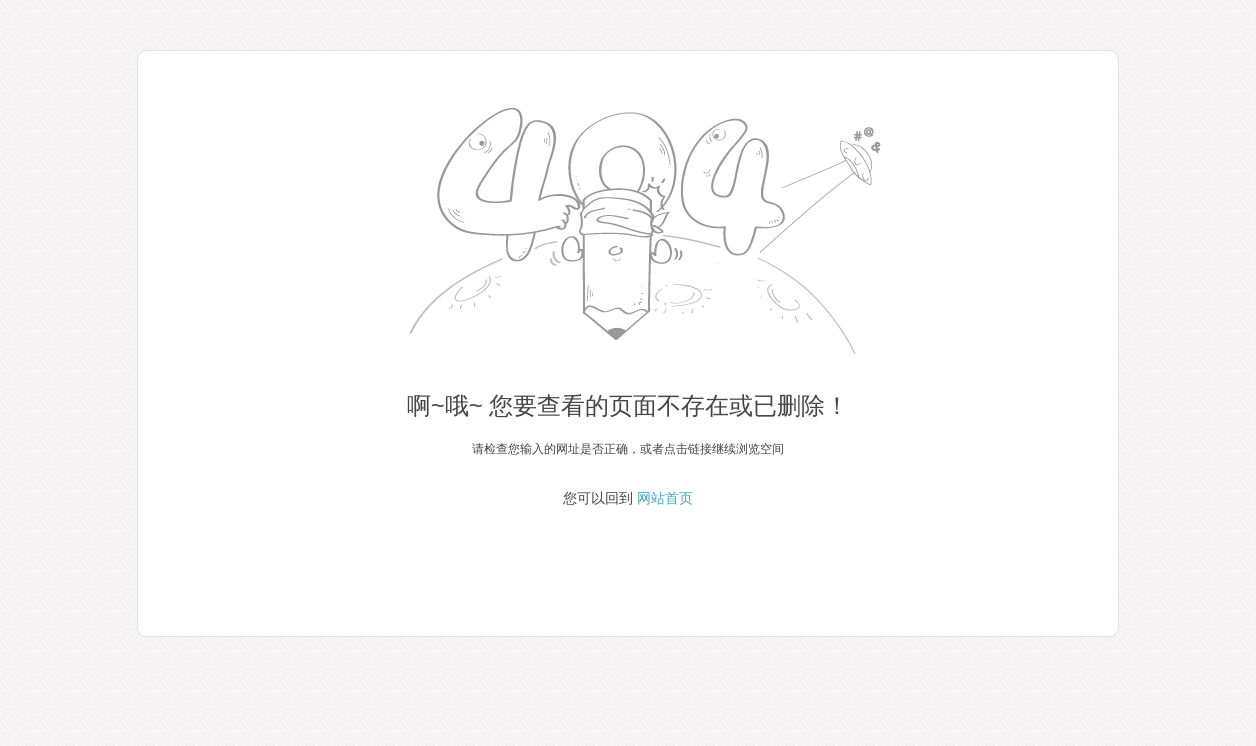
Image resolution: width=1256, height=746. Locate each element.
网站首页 (665, 498)
